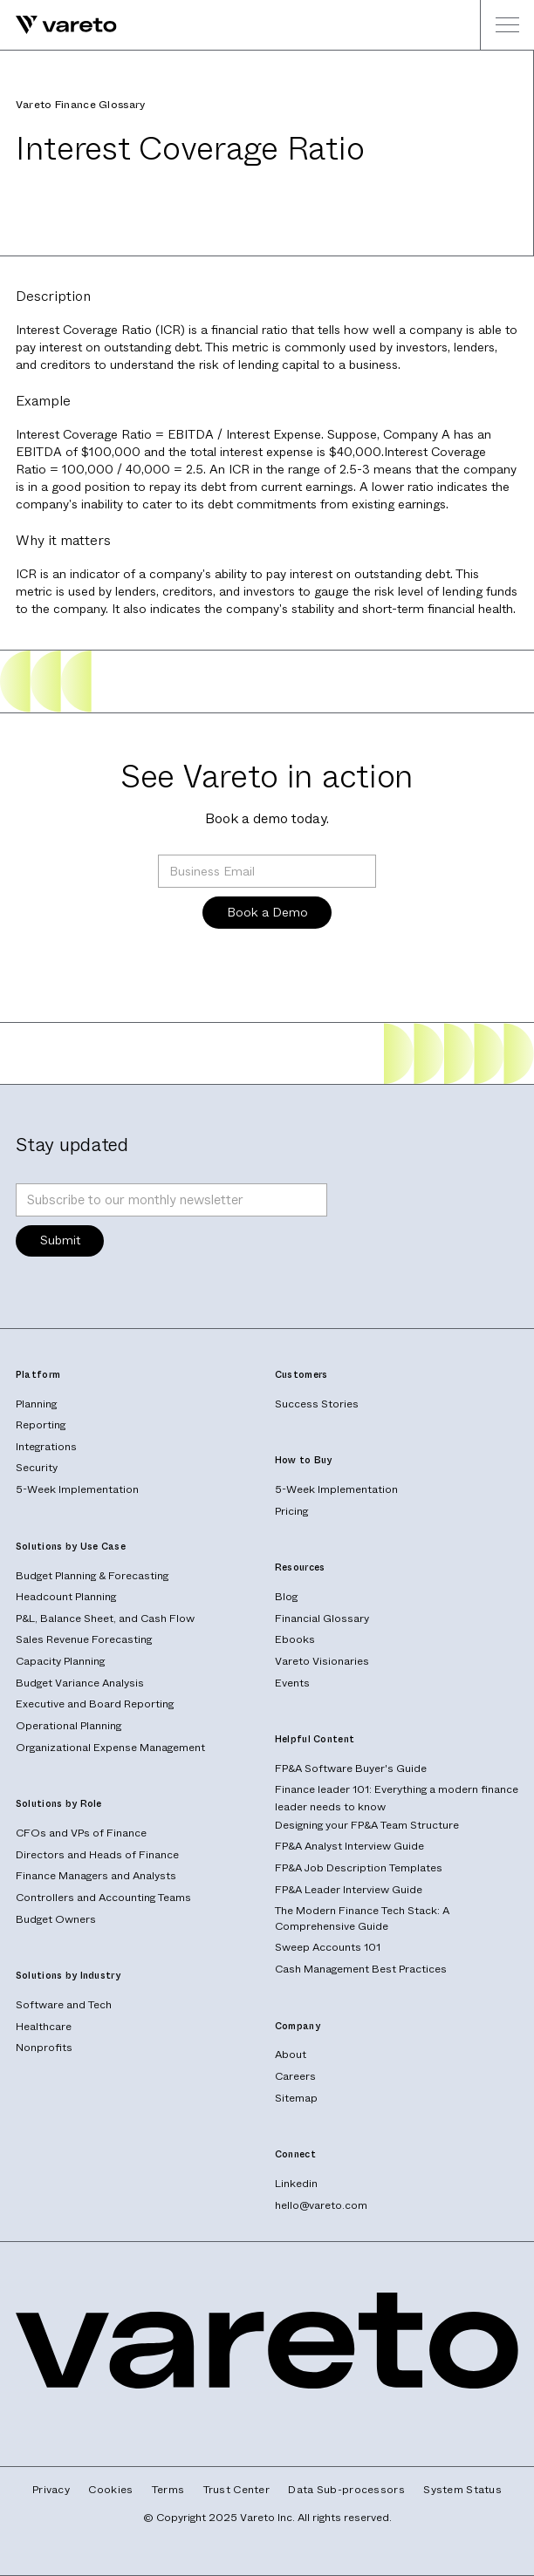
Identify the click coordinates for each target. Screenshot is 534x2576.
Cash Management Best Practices (361, 1969)
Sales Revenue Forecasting (84, 1639)
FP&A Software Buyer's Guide (351, 1768)
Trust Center (236, 2490)
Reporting (40, 1425)
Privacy (51, 2490)
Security (37, 1467)
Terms (168, 2490)
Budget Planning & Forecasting (92, 1576)
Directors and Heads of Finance (97, 1855)
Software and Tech (64, 2005)
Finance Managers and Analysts (96, 1876)
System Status (462, 2490)
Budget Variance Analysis (80, 1683)
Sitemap (296, 2098)
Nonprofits (44, 2047)
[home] (58, 25)
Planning (36, 1404)
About (290, 2054)
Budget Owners (56, 1919)
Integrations (46, 1447)
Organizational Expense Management (110, 1747)
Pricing (291, 1511)
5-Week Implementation (77, 1489)
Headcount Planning (66, 1597)
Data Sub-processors (346, 2490)
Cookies (110, 2490)
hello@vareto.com (321, 2205)
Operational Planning (68, 1726)
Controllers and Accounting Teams (103, 1897)
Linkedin (296, 2183)
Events (292, 1683)
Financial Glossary (322, 1618)
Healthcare (44, 2026)
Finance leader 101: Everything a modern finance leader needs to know (396, 1797)
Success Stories (317, 1404)
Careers (295, 2076)
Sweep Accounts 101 (327, 1947)
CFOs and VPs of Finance (81, 1833)
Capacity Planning (60, 1661)
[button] (507, 25)
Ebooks (295, 1639)
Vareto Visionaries (322, 1661)
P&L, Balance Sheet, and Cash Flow (105, 1618)
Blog (286, 1597)
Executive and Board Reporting (95, 1704)
